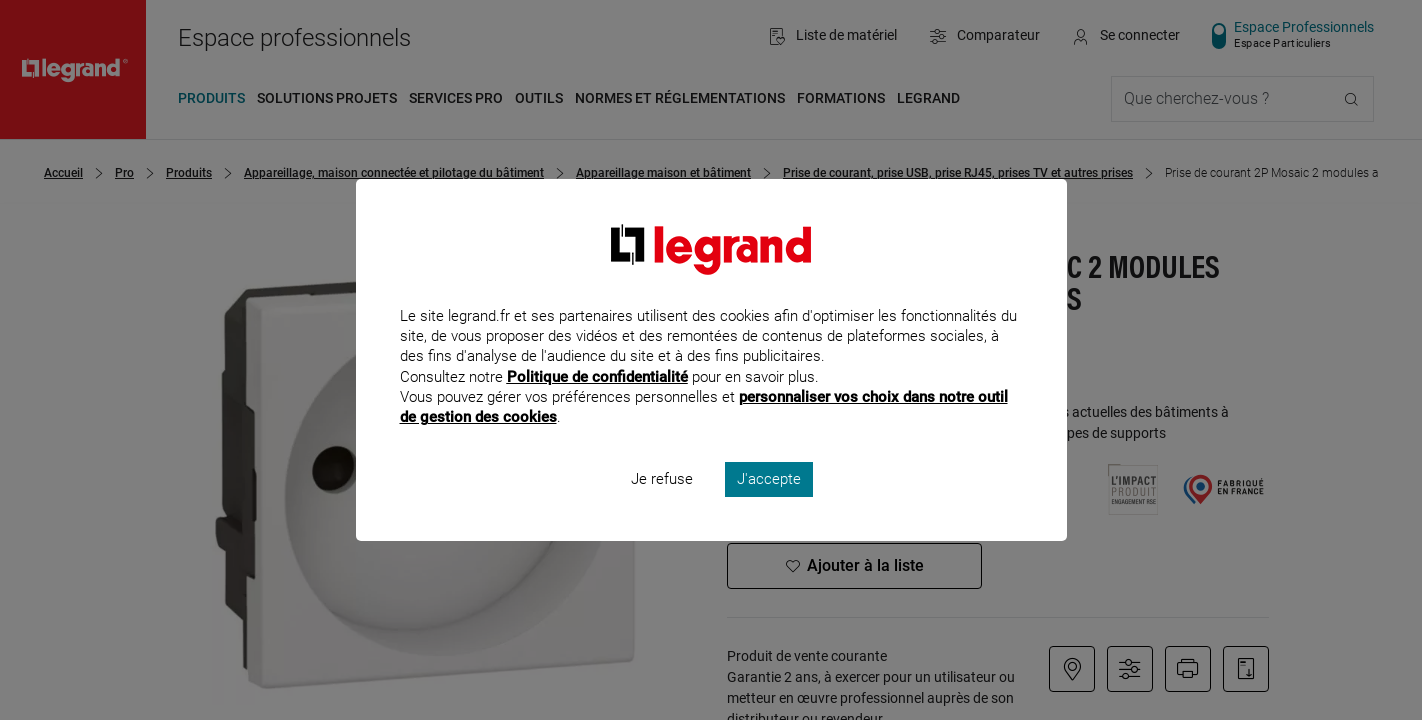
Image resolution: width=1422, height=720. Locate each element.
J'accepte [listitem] (769, 506)
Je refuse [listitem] (662, 506)
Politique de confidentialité (597, 403)
